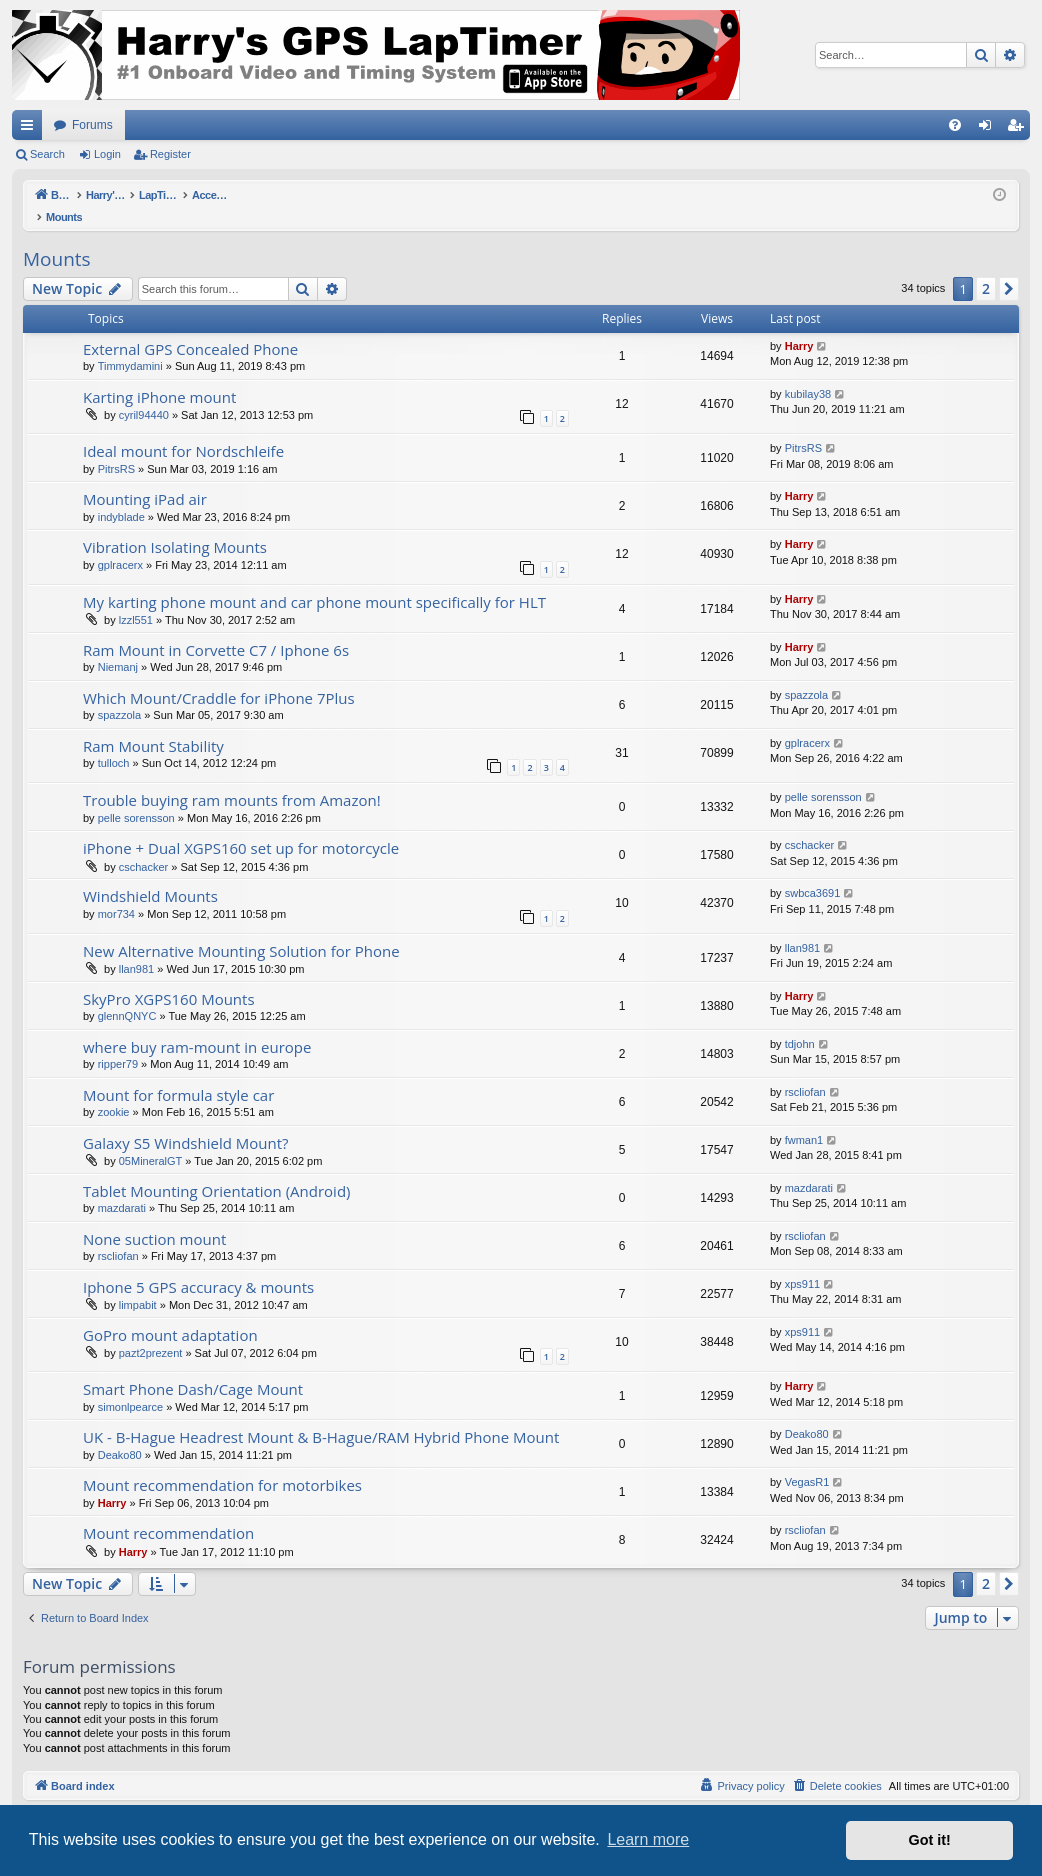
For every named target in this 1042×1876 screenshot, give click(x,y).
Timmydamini (130, 345)
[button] (1009, 268)
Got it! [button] (930, 1840)
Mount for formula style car (178, 1074)
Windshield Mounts (150, 875)
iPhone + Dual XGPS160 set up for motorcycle (241, 827)
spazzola (119, 694)
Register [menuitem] (1019, 129)
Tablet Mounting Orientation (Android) (216, 1170)
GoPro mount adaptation (170, 1314)
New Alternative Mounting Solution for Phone (241, 930)
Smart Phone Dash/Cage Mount (193, 1368)
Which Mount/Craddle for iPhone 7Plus (219, 677)
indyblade (121, 496)
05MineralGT (151, 1140)
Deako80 (120, 1434)
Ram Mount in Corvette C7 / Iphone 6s (216, 629)
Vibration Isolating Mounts (175, 526)
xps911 (802, 1263)
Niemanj (118, 646)
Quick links (31, 129)
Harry (799, 325)
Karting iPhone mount (159, 376)
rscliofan (805, 1071)
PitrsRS (116, 448)
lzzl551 (136, 599)
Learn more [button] (648, 1839)
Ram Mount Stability (153, 725)
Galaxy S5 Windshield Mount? (186, 1122)
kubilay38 (808, 373)
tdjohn (800, 1023)
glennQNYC (127, 995)
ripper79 (118, 1043)
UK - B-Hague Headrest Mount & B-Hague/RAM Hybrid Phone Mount (321, 1416)
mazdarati (122, 1187)
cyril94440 (144, 394)
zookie (114, 1091)
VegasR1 (807, 1461)
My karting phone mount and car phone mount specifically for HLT (314, 581)
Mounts (57, 238)
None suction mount (154, 1218)
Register (170, 154)
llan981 (136, 948)
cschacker (144, 846)
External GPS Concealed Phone (190, 328)
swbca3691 (813, 872)
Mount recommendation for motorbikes (222, 1464)
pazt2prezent (151, 1332)
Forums (92, 125)
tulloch (114, 742)
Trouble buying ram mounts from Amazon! (232, 779)
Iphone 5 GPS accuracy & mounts (198, 1266)
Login (107, 154)
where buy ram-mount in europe (197, 1026)
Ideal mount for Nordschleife (183, 430)
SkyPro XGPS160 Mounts (169, 978)
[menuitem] (955, 125)
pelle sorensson (136, 797)
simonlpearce (130, 1386)
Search (47, 154)
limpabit (138, 1284)
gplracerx (120, 544)
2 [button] (986, 267)
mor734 (116, 893)
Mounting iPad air (145, 478)
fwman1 (804, 1119)
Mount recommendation (168, 1512)
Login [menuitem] (989, 129)
